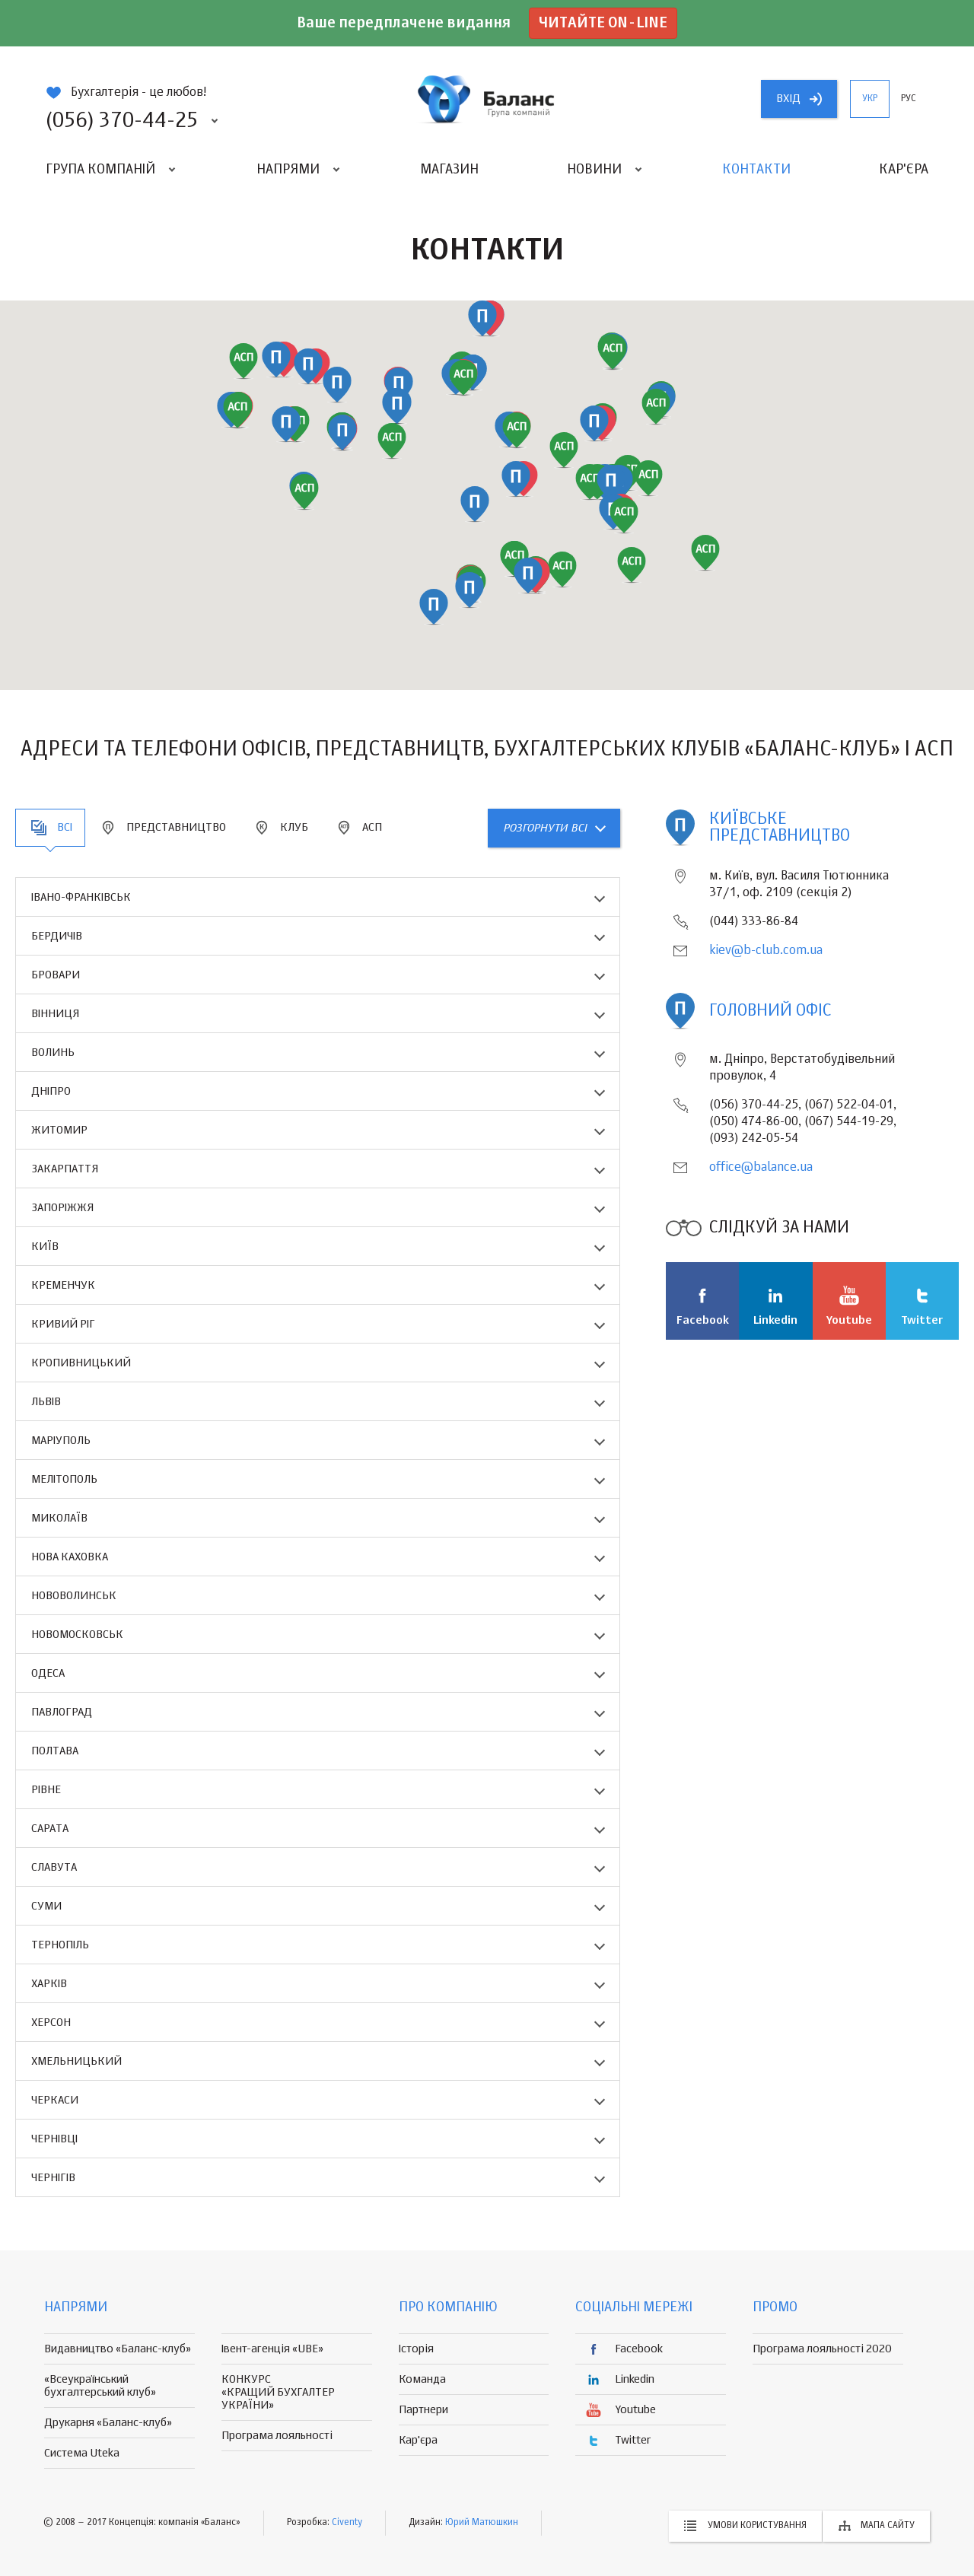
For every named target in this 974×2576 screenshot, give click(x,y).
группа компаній (487, 99)
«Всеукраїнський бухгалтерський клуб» (100, 2386)
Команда (422, 2379)
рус (908, 98)
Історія (416, 2349)
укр (869, 98)
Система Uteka (81, 2453)
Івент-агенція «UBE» (272, 2349)
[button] (391, 441)
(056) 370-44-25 (122, 121)
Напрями (288, 170)
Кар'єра (903, 170)
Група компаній (100, 170)
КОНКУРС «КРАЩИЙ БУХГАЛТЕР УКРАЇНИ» (278, 2392)
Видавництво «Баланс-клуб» (117, 2349)
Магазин (449, 170)
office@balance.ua (761, 1168)
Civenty (347, 2522)
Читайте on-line (603, 23)
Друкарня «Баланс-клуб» (108, 2422)
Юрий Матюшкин (481, 2522)
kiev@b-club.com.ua (766, 951)
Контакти (756, 170)
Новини (594, 170)
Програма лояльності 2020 (822, 2349)
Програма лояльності (277, 2435)
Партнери (423, 2409)
